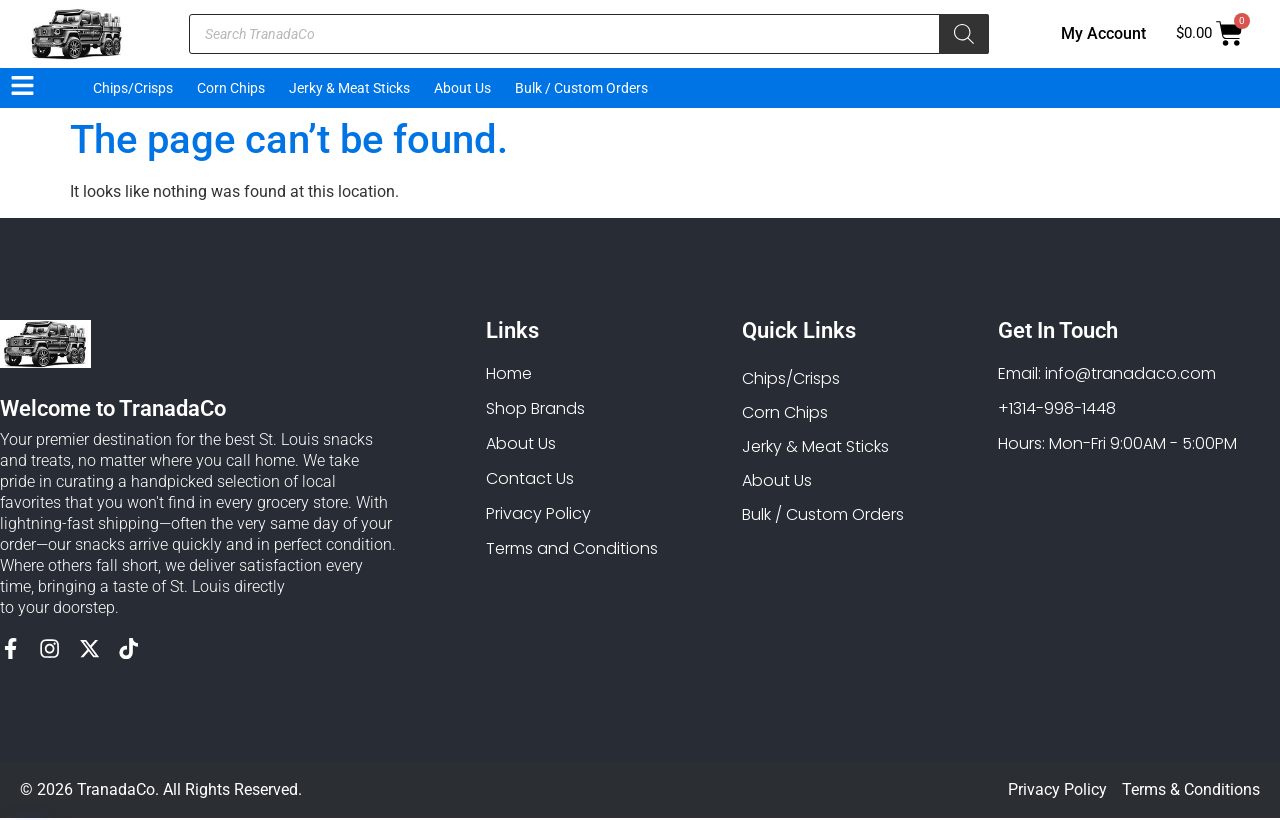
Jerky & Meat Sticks (349, 88)
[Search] (964, 34)
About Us (462, 88)
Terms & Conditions (1191, 791)
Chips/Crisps (133, 88)
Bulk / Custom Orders (581, 88)
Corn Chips (231, 88)
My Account (1103, 33)
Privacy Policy (1057, 791)
